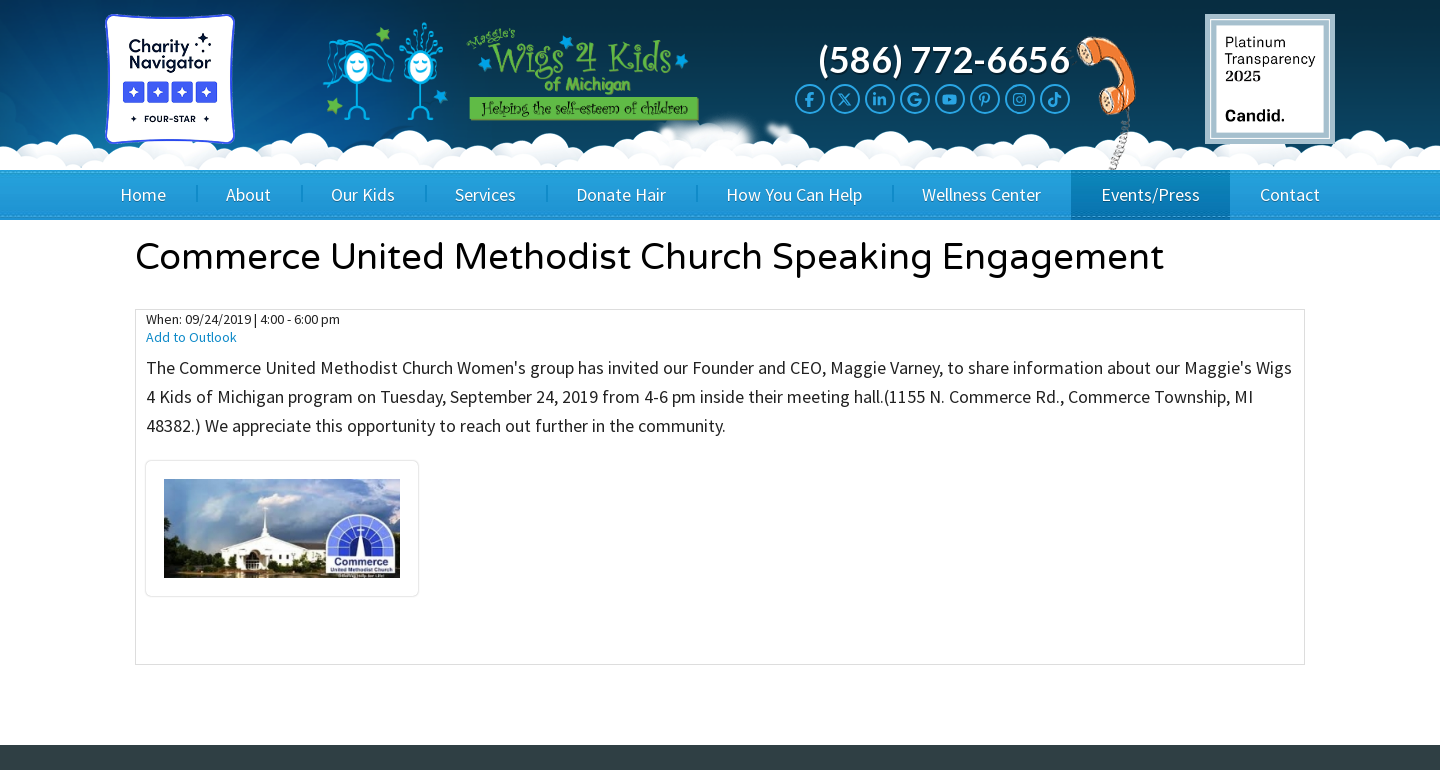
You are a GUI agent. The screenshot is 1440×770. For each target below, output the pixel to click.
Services (485, 194)
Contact (1290, 194)
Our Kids (363, 194)
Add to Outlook (191, 337)
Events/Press (1150, 194)
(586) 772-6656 (944, 59)
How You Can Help (794, 194)
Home (143, 194)
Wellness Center (981, 194)
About (248, 194)
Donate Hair (621, 194)
